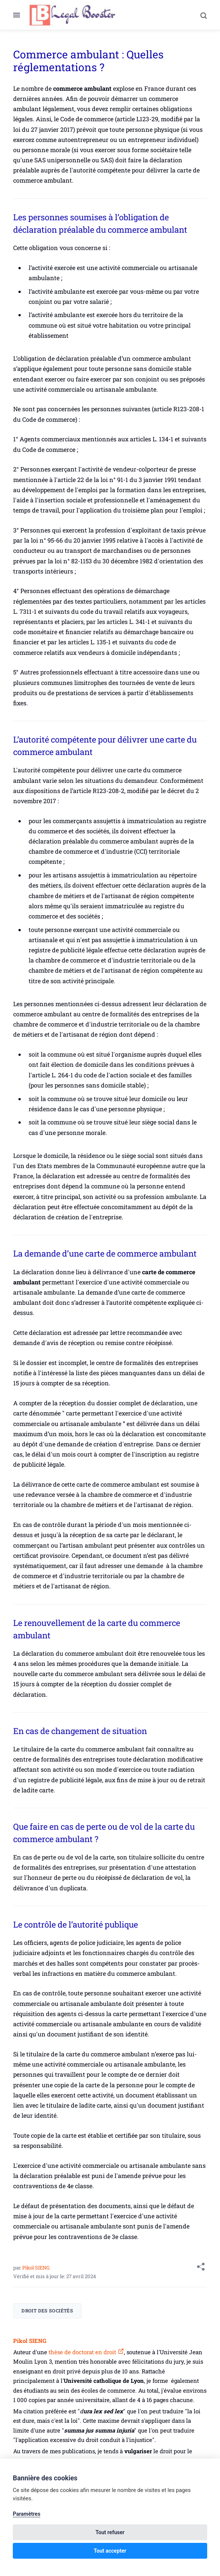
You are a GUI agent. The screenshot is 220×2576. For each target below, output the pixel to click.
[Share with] (201, 2268)
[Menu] (20, 15)
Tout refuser (110, 2532)
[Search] (199, 15)
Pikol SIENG (36, 2267)
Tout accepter (110, 2551)
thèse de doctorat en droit (81, 2352)
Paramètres (26, 2514)
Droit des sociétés (47, 2311)
